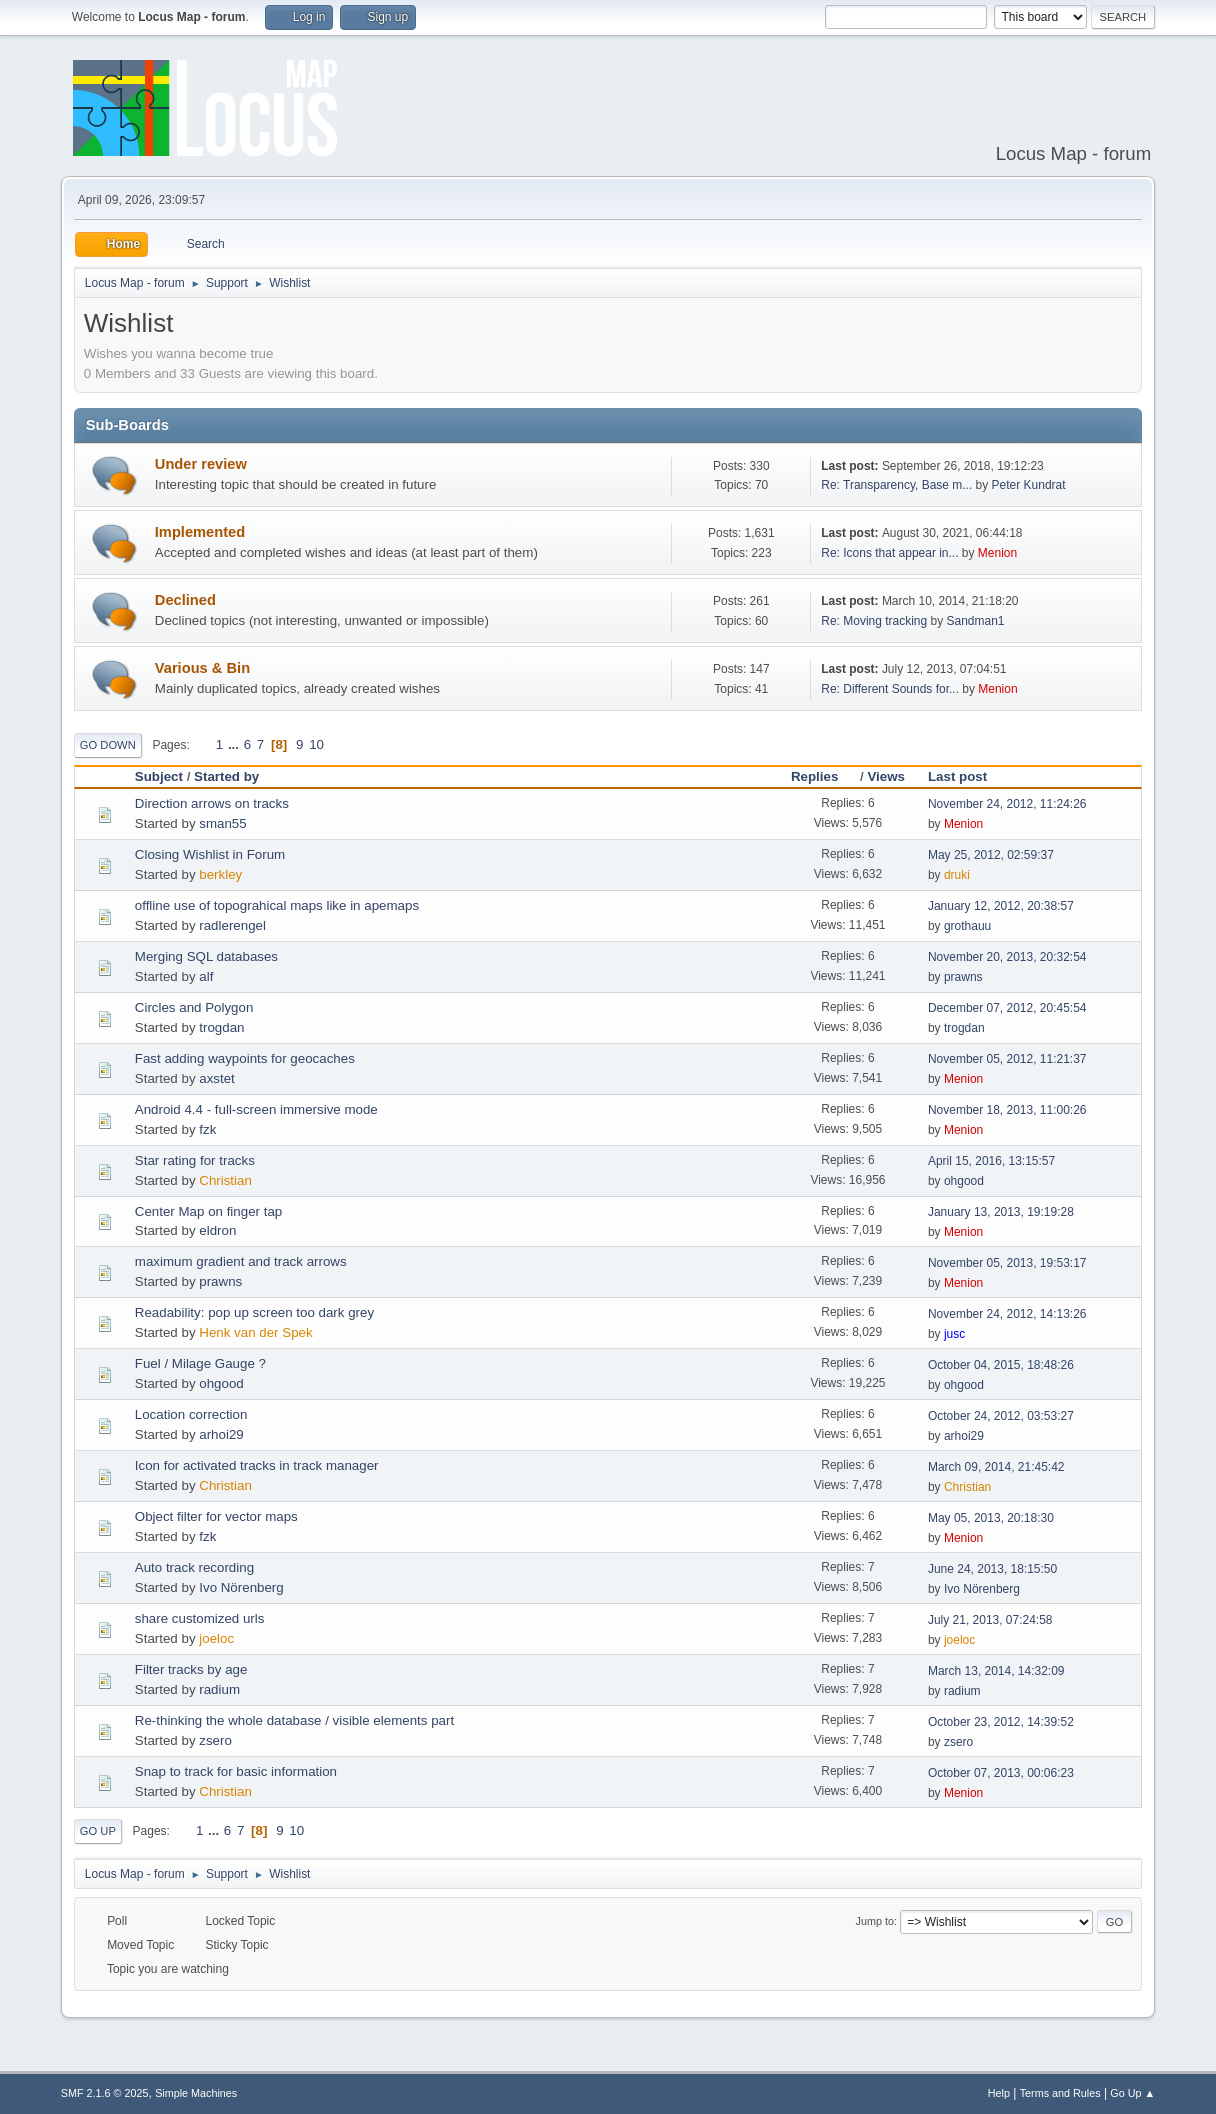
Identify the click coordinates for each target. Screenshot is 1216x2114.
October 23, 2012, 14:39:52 (1001, 1722)
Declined (185, 600)
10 (316, 744)
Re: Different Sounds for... (890, 689)
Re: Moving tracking (874, 621)
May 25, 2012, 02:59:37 (991, 855)
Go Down (108, 745)
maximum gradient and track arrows (241, 1261)
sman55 (222, 823)
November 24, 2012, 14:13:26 (1007, 1314)
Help (999, 2093)
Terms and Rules (1060, 2093)
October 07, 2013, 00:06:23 (1001, 1773)
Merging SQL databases (206, 956)
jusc (954, 1334)
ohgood (964, 1181)
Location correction (191, 1414)
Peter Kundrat (1029, 485)
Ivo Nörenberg (241, 1587)
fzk (207, 1129)
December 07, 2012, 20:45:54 (1007, 1008)
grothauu (967, 926)
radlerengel (232, 925)
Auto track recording (194, 1567)
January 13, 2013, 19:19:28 (1001, 1212)
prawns (963, 977)
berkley (220, 874)
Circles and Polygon (194, 1007)
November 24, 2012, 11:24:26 (1007, 804)
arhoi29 (221, 1434)
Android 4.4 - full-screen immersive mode (256, 1109)
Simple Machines (196, 2093)
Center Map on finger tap (208, 1211)
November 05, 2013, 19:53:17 (1007, 1263)
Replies (823, 776)
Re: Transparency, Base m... (896, 485)
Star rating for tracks (195, 1160)
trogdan (221, 1027)
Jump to (875, 1921)
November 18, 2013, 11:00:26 (1007, 1110)
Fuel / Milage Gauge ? (200, 1363)
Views (886, 776)
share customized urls (200, 1618)
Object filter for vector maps (216, 1516)
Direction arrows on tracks (212, 803)
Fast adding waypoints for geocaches (245, 1058)
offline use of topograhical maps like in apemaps (277, 905)
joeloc (216, 1638)
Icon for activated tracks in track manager (257, 1465)
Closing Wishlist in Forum (210, 854)
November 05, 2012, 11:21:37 (1007, 1059)
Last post (957, 776)
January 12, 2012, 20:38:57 (1001, 906)
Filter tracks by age (191, 1669)
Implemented (200, 532)
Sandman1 (976, 621)
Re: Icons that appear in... (889, 553)
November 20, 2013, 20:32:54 (1007, 957)
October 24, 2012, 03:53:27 (1001, 1416)
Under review (201, 464)
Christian (225, 1180)
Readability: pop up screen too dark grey (254, 1312)
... (235, 744)
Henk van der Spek (255, 1332)
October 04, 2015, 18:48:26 (1001, 1365)
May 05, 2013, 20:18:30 (991, 1518)
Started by (226, 776)
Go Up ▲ (1132, 2093)
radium (219, 1689)
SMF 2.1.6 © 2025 (105, 2093)
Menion (997, 553)
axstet (217, 1078)
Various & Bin (202, 668)
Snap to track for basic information (236, 1771)
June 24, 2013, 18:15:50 (992, 1569)
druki (957, 875)
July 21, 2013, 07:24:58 (990, 1620)
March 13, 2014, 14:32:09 (996, 1671)
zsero (215, 1740)
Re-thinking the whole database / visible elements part (294, 1720)
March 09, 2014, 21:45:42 (996, 1467)
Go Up (98, 1831)
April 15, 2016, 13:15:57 (991, 1161)
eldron (217, 1230)
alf (206, 976)
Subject (159, 776)
